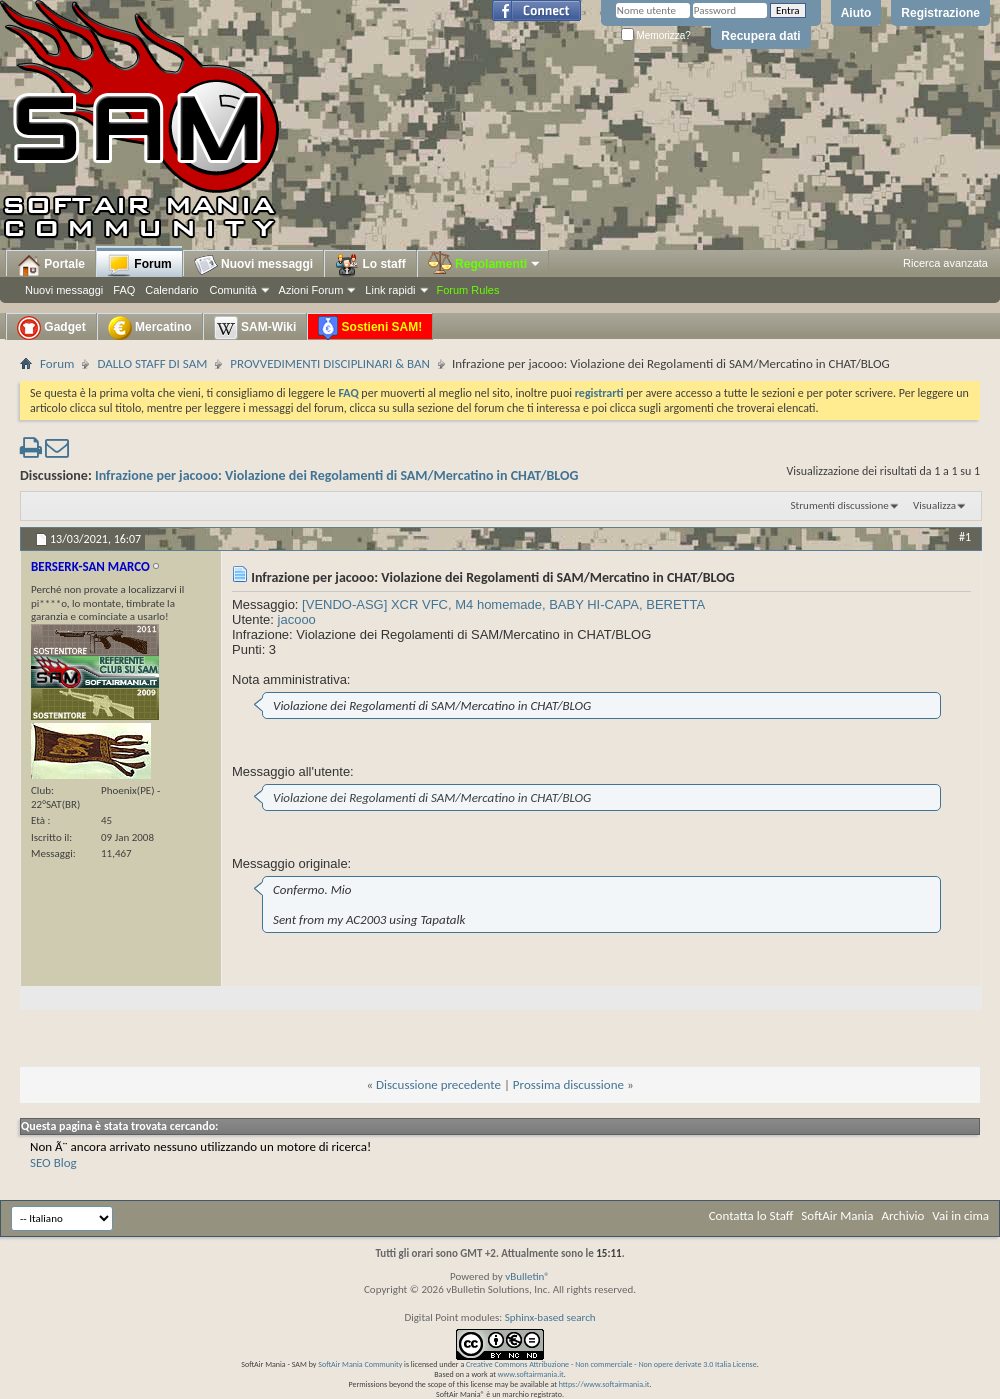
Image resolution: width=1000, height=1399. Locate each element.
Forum (139, 265)
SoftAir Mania (837, 1215)
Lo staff (370, 265)
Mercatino (150, 328)
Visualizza (934, 505)
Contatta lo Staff (751, 1215)
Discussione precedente (438, 1084)
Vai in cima (960, 1215)
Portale (51, 265)
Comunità (232, 290)
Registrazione (940, 13)
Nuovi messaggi (64, 290)
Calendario (171, 290)
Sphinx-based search (550, 1317)
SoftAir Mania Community (360, 1364)
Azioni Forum (311, 290)
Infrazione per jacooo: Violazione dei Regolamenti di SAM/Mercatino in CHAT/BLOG (336, 475)
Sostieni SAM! (370, 328)
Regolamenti (485, 264)
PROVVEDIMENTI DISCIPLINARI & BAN (330, 363)
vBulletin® (527, 1276)
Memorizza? (656, 35)
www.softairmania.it (531, 1374)
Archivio (903, 1215)
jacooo (297, 619)
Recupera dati (760, 36)
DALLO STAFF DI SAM (152, 363)
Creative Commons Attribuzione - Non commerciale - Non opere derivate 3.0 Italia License (611, 1364)
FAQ (124, 290)
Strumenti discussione (840, 505)
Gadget (51, 328)
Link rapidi (390, 290)
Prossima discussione (568, 1084)
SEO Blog (53, 1162)
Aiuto (856, 13)
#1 (965, 537)
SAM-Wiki (255, 328)
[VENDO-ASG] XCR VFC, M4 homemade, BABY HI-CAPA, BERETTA (503, 604)
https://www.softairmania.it (604, 1384)
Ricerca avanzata (945, 263)
